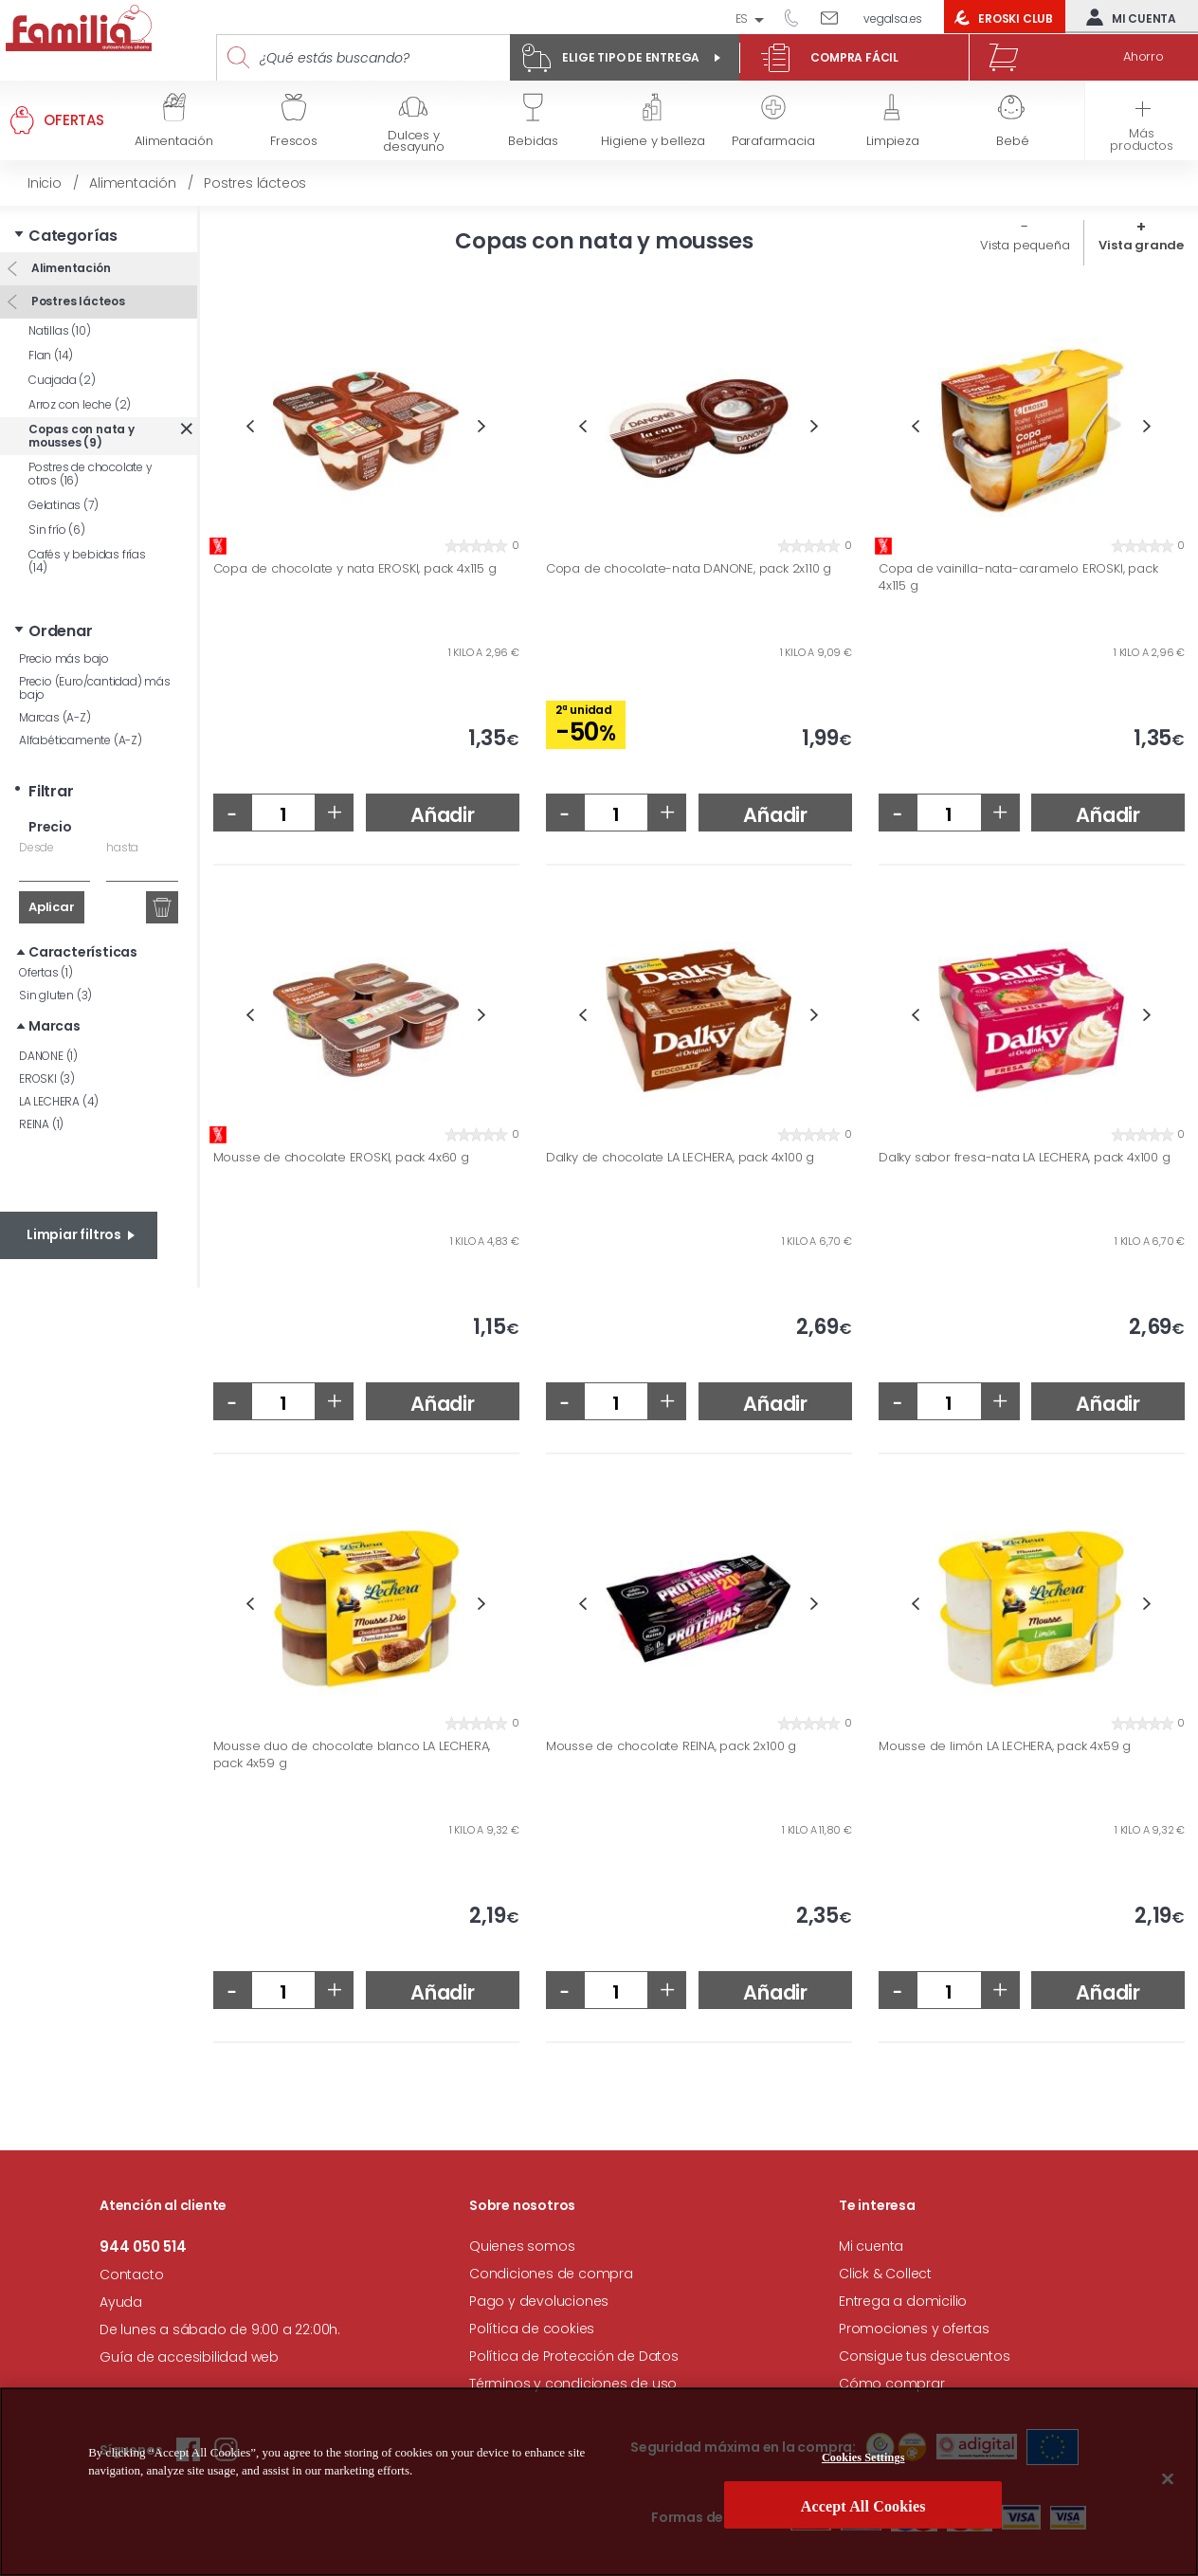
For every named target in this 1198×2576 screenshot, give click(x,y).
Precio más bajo (64, 658)
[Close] (1168, 2484)
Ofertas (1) (46, 972)
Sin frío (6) (56, 529)
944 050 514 (798, 17)
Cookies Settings (863, 2463)
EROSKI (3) (47, 1078)
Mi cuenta (1127, 17)
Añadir (442, 815)
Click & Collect (885, 2273)
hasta (122, 847)
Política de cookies (531, 2328)
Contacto (131, 2274)
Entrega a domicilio (903, 2301)
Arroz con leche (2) (79, 404)
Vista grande (1141, 245)
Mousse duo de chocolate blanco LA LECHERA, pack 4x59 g (352, 1754)
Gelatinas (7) (63, 505)
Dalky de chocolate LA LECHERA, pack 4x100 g (680, 1157)
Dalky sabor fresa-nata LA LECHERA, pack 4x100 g (1025, 1157)
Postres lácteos (76, 301)
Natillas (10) (59, 330)
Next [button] (482, 426)
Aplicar (51, 907)
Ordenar (60, 631)
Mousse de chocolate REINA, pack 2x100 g (671, 1746)
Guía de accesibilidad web (189, 2357)
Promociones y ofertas (914, 2328)
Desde (36, 847)
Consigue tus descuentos (924, 2356)
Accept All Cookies (863, 2512)
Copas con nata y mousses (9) (81, 435)
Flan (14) (50, 355)
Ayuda (121, 2302)
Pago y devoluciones (538, 2301)
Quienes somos (521, 2246)
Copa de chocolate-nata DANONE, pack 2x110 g (688, 568)
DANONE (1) (48, 1056)
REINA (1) (41, 1124)
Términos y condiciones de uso (573, 2383)
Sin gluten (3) (55, 995)
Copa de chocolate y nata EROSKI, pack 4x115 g (355, 568)
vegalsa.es (892, 18)
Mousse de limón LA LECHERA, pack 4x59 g (1005, 1746)
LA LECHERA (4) (59, 1101)
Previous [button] (250, 426)
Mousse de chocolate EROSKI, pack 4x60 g (341, 1157)
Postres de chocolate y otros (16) (90, 473)
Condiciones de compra (551, 2273)
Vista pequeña (1024, 245)
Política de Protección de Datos (574, 2356)
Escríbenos (836, 17)
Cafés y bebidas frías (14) (87, 560)
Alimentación (69, 268)
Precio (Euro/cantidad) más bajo (95, 688)
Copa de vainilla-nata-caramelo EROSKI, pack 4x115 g (1018, 577)
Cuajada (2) (62, 380)
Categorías (73, 236)
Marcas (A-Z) (55, 717)
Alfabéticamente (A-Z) (80, 740)
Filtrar (51, 791)
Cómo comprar (892, 2383)
